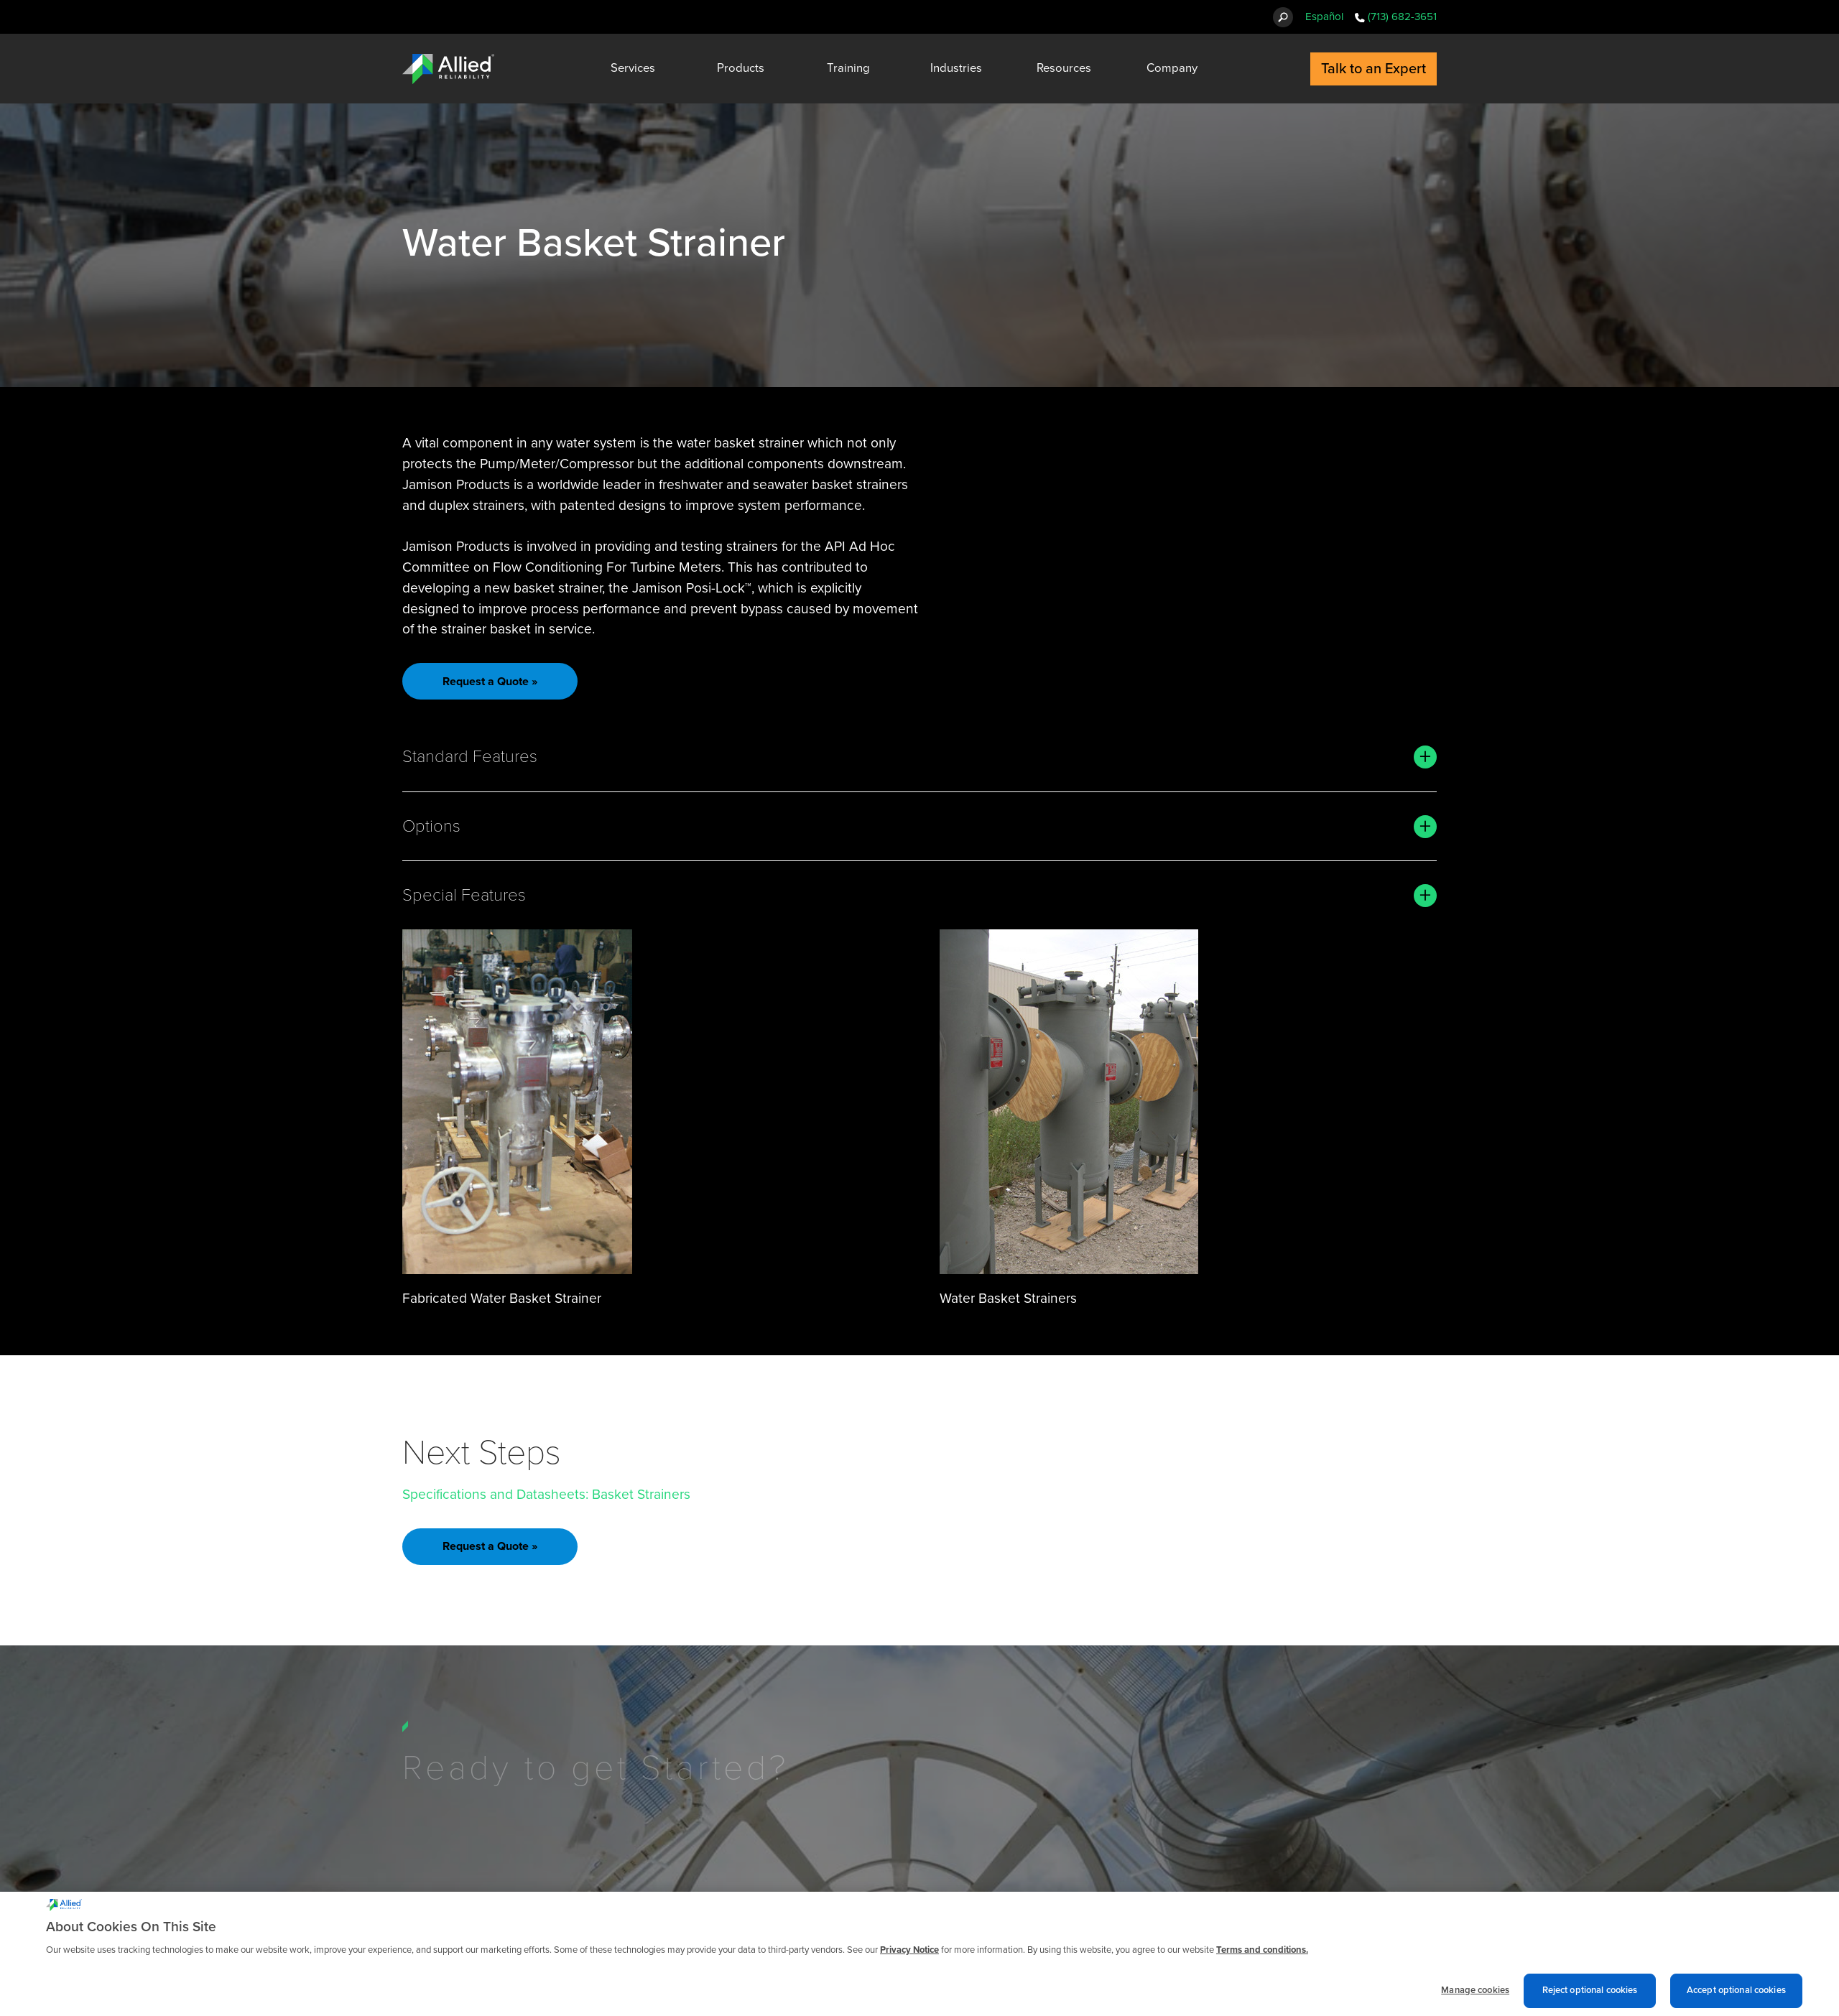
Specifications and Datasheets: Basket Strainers (546, 1494)
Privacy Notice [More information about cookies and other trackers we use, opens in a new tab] (909, 1956)
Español (1324, 16)
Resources (1064, 68)
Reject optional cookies (1590, 1996)
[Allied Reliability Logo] (448, 69)
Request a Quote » (490, 681)
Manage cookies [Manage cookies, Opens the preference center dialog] (1475, 1996)
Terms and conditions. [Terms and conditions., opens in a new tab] (1262, 1956)
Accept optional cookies (1736, 1996)
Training (848, 68)
